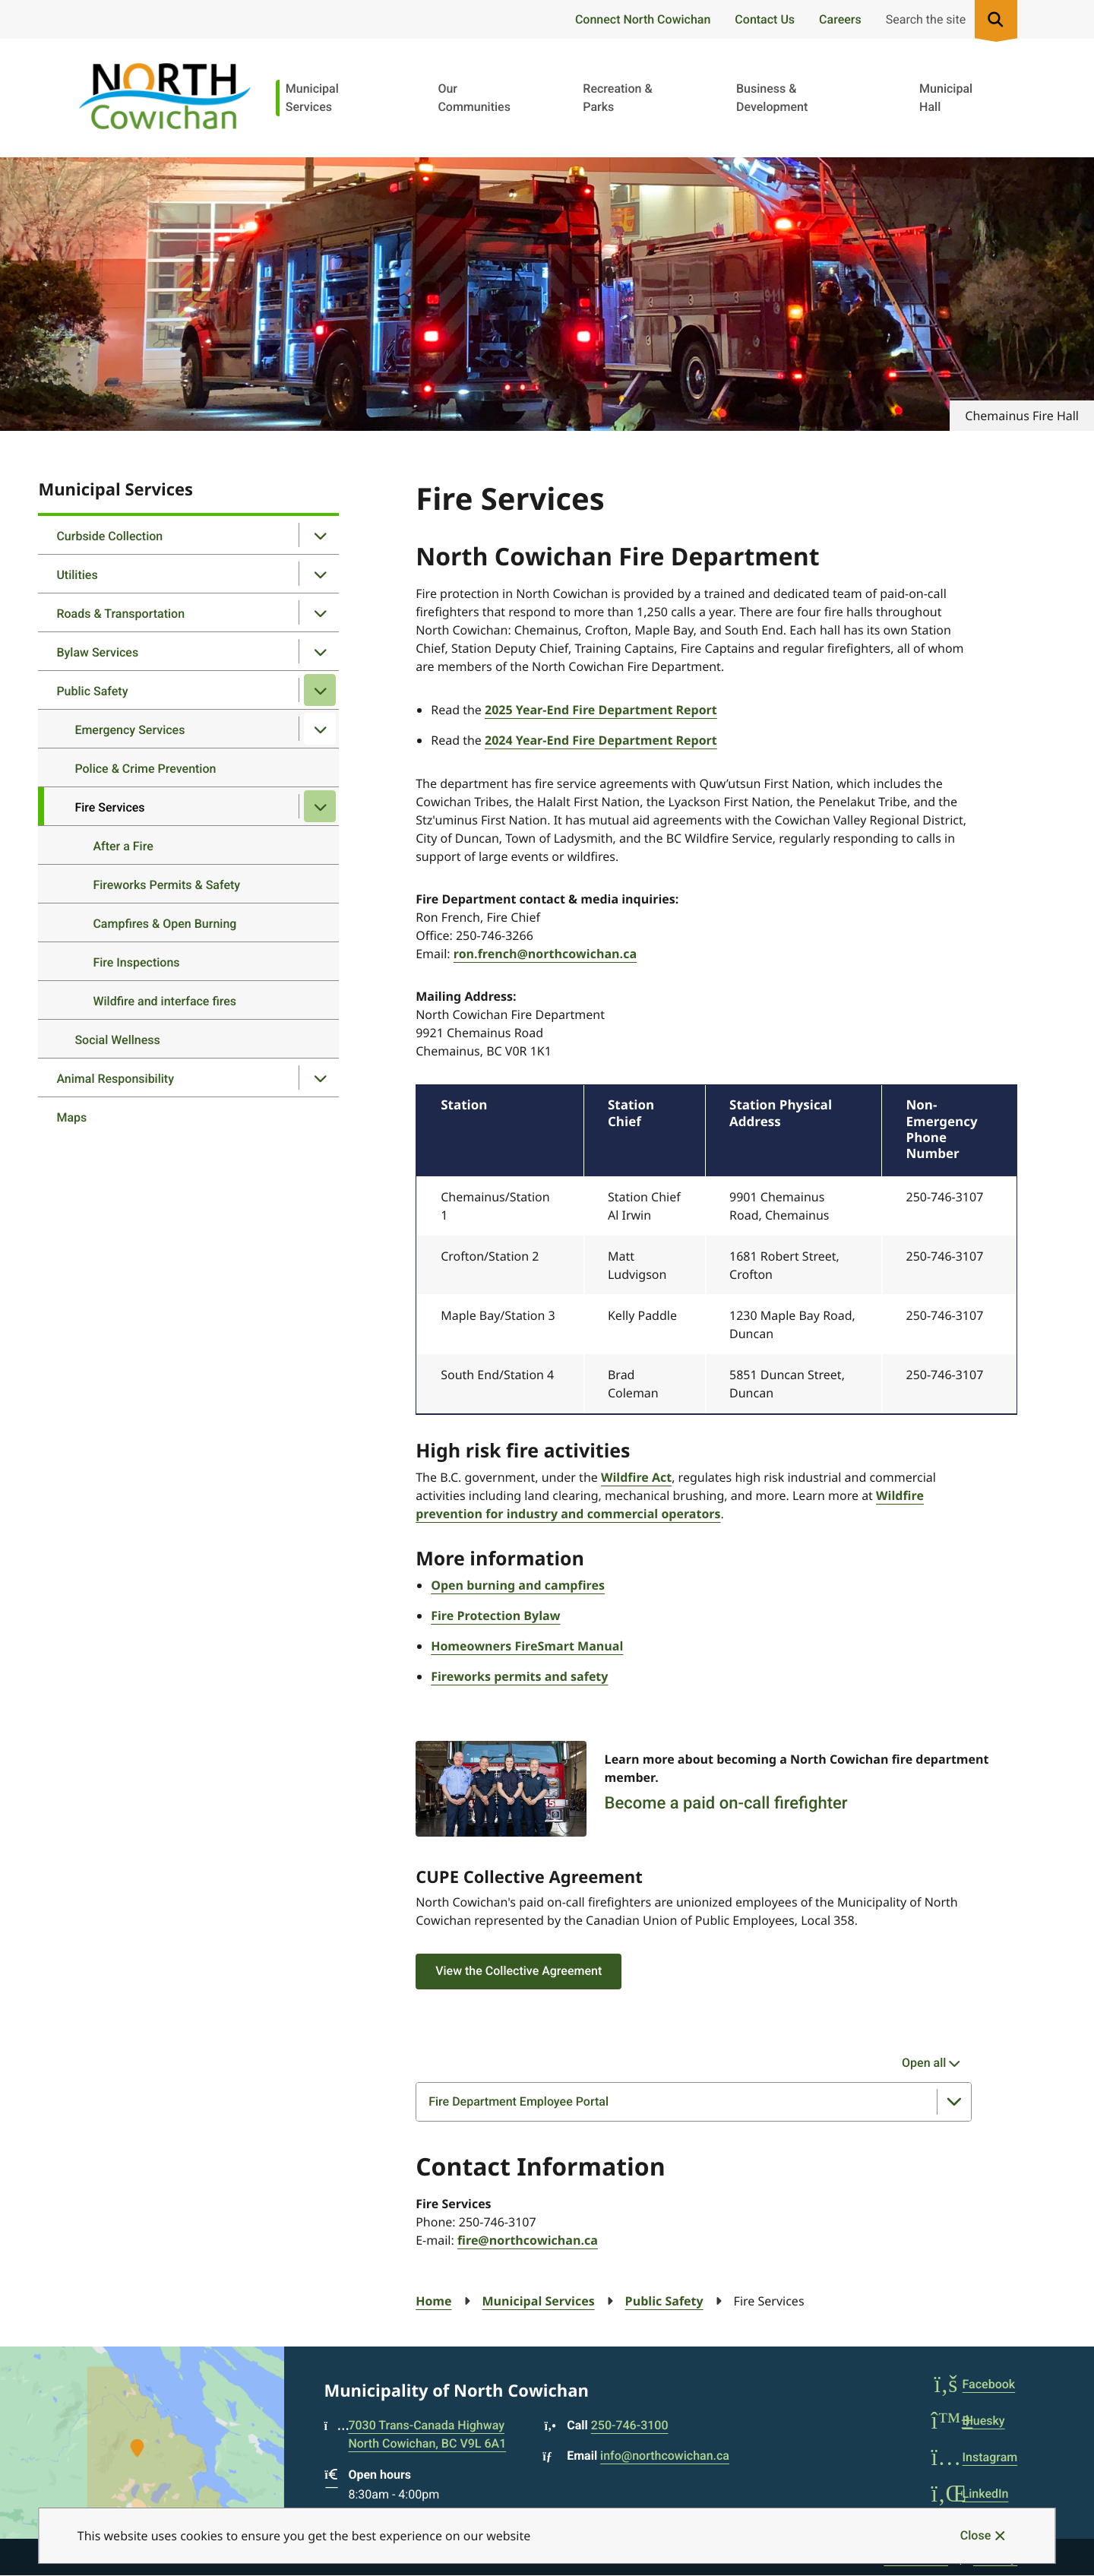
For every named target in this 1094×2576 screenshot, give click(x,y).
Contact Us (765, 19)
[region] (716, 1249)
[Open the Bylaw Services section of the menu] (320, 651)
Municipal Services (312, 97)
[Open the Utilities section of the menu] (320, 574)
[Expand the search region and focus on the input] (948, 19)
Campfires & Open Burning (164, 923)
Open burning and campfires (518, 1585)
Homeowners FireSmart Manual (527, 1646)
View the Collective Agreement (518, 1971)
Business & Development (772, 97)
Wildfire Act (636, 1477)
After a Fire (123, 846)
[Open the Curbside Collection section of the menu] (320, 535)
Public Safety (92, 691)
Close (975, 2535)
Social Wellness (117, 1040)
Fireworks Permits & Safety (166, 885)
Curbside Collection (109, 536)
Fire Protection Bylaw (495, 1615)
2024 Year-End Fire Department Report (601, 740)
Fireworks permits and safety (519, 1676)
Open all (924, 2062)
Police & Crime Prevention (145, 768)
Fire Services (109, 807)
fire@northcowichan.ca (527, 2240)
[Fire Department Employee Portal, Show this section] (693, 2102)
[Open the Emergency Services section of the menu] (320, 729)
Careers (840, 19)
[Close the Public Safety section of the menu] (320, 690)
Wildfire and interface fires (164, 1001)
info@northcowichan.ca (664, 2455)
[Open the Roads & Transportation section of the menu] (320, 612)
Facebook (973, 2384)
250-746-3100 (630, 2425)
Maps (71, 1117)
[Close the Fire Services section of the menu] (320, 806)
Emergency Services (129, 730)
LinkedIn (970, 2493)
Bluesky (968, 2420)
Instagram (974, 2457)
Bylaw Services (97, 652)
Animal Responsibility (115, 1078)
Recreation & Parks (617, 97)
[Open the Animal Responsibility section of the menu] (320, 1077)
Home (433, 2301)
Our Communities (474, 97)
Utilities (76, 575)
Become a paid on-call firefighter (726, 1803)
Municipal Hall (945, 97)
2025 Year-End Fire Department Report (601, 709)
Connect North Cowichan (642, 19)
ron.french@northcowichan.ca (545, 953)
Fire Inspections (136, 962)
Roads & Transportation (120, 613)
